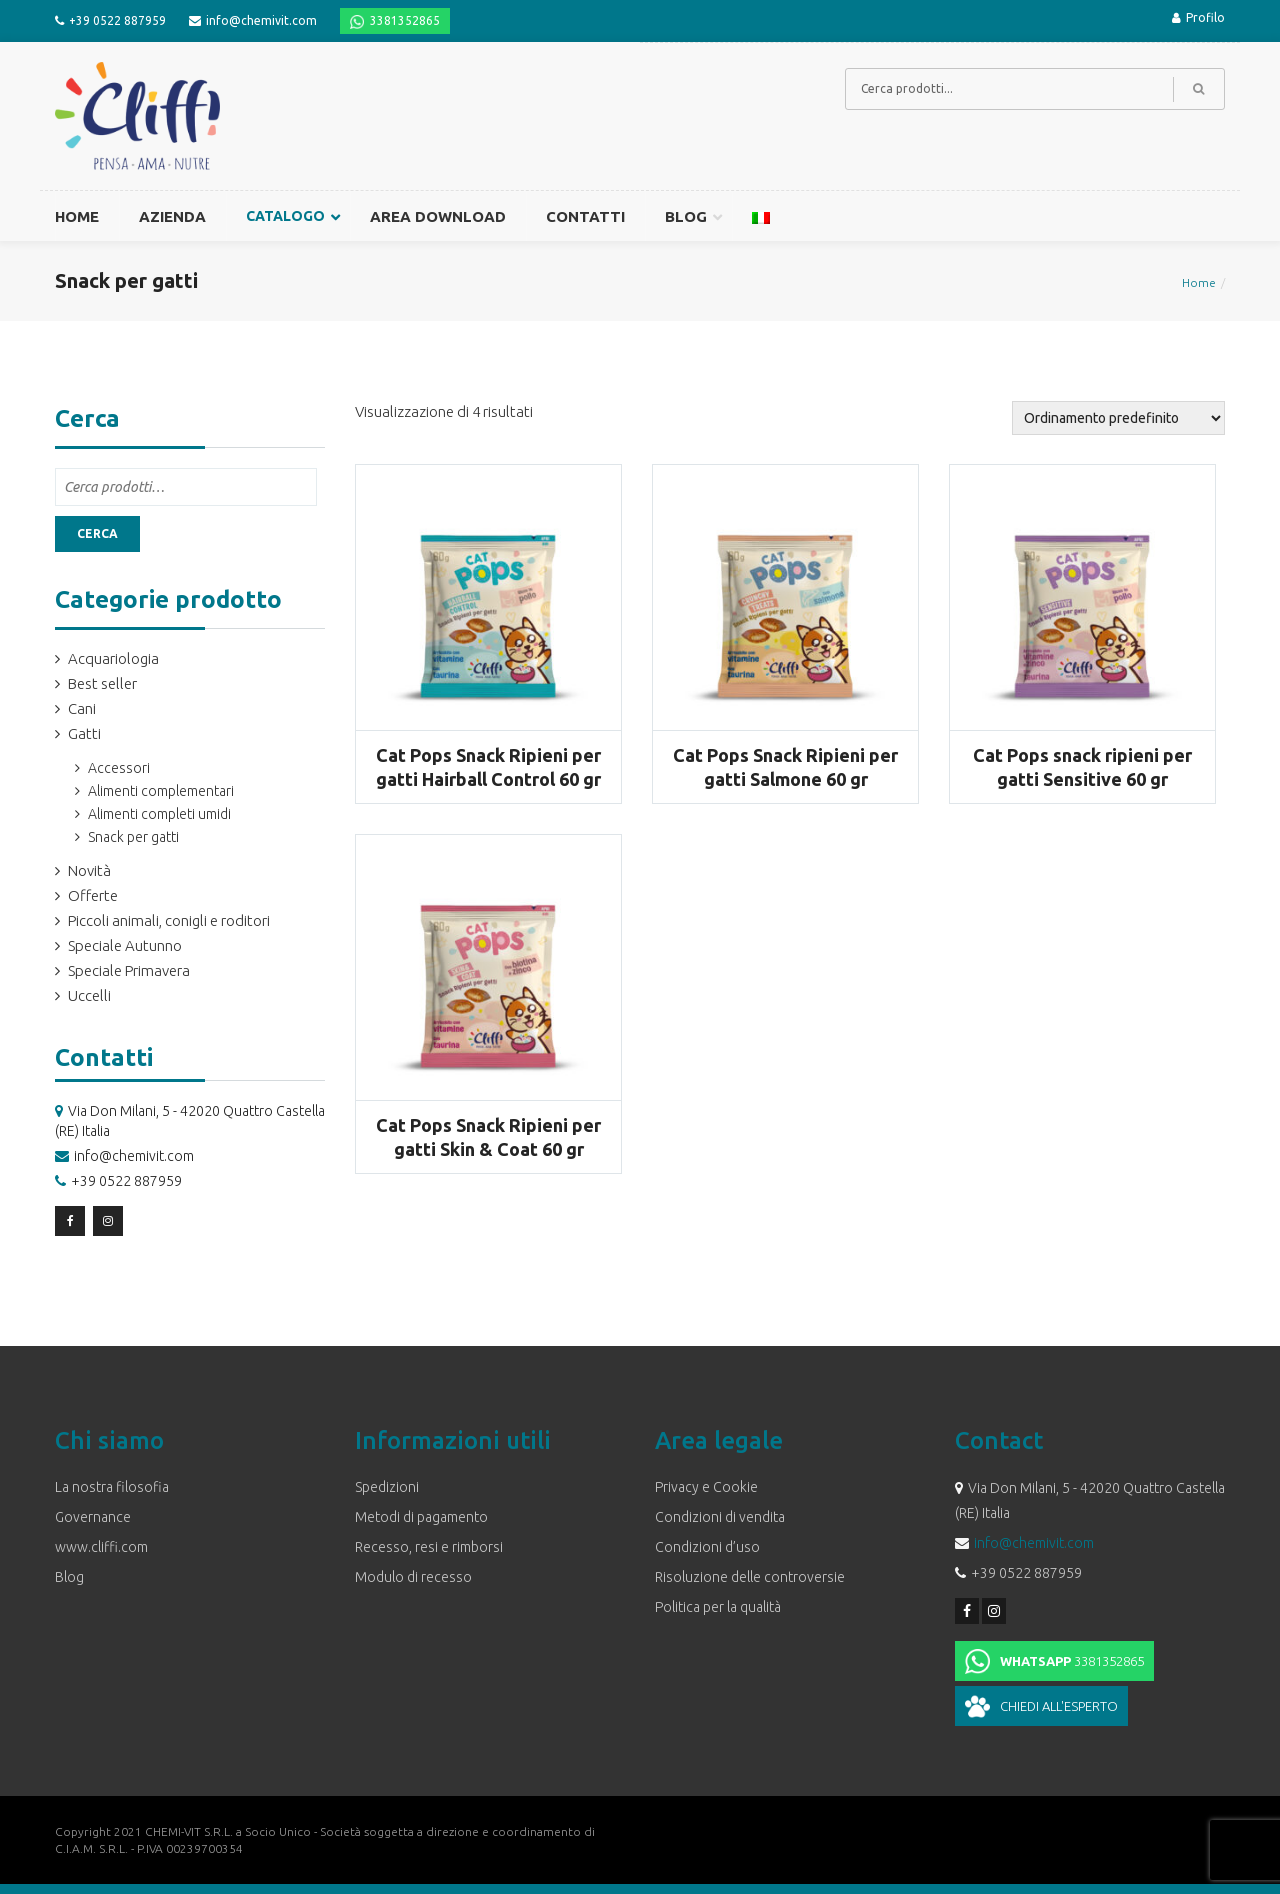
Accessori (119, 768)
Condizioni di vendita (720, 1517)
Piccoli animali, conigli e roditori (169, 920)
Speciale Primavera (129, 970)
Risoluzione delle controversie (750, 1577)
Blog (69, 1577)
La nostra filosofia (112, 1487)
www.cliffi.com (101, 1547)
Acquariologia (113, 658)
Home (1199, 282)
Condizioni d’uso (707, 1547)
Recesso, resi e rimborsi (429, 1547)
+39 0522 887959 (117, 20)
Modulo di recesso (413, 1577)
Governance (93, 1517)
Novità (89, 870)
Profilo (1198, 17)
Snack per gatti (133, 837)
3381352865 (405, 20)
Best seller (102, 683)
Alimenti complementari (161, 791)
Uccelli (89, 995)
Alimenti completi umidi (159, 814)
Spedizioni (387, 1487)
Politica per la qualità (718, 1607)
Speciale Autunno (125, 945)
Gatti (84, 733)
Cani (82, 708)
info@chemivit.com (261, 20)
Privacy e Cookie (706, 1487)
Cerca (97, 533)
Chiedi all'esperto (1059, 1706)
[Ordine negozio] (1118, 418)
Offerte (93, 895)
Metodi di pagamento (421, 1517)
